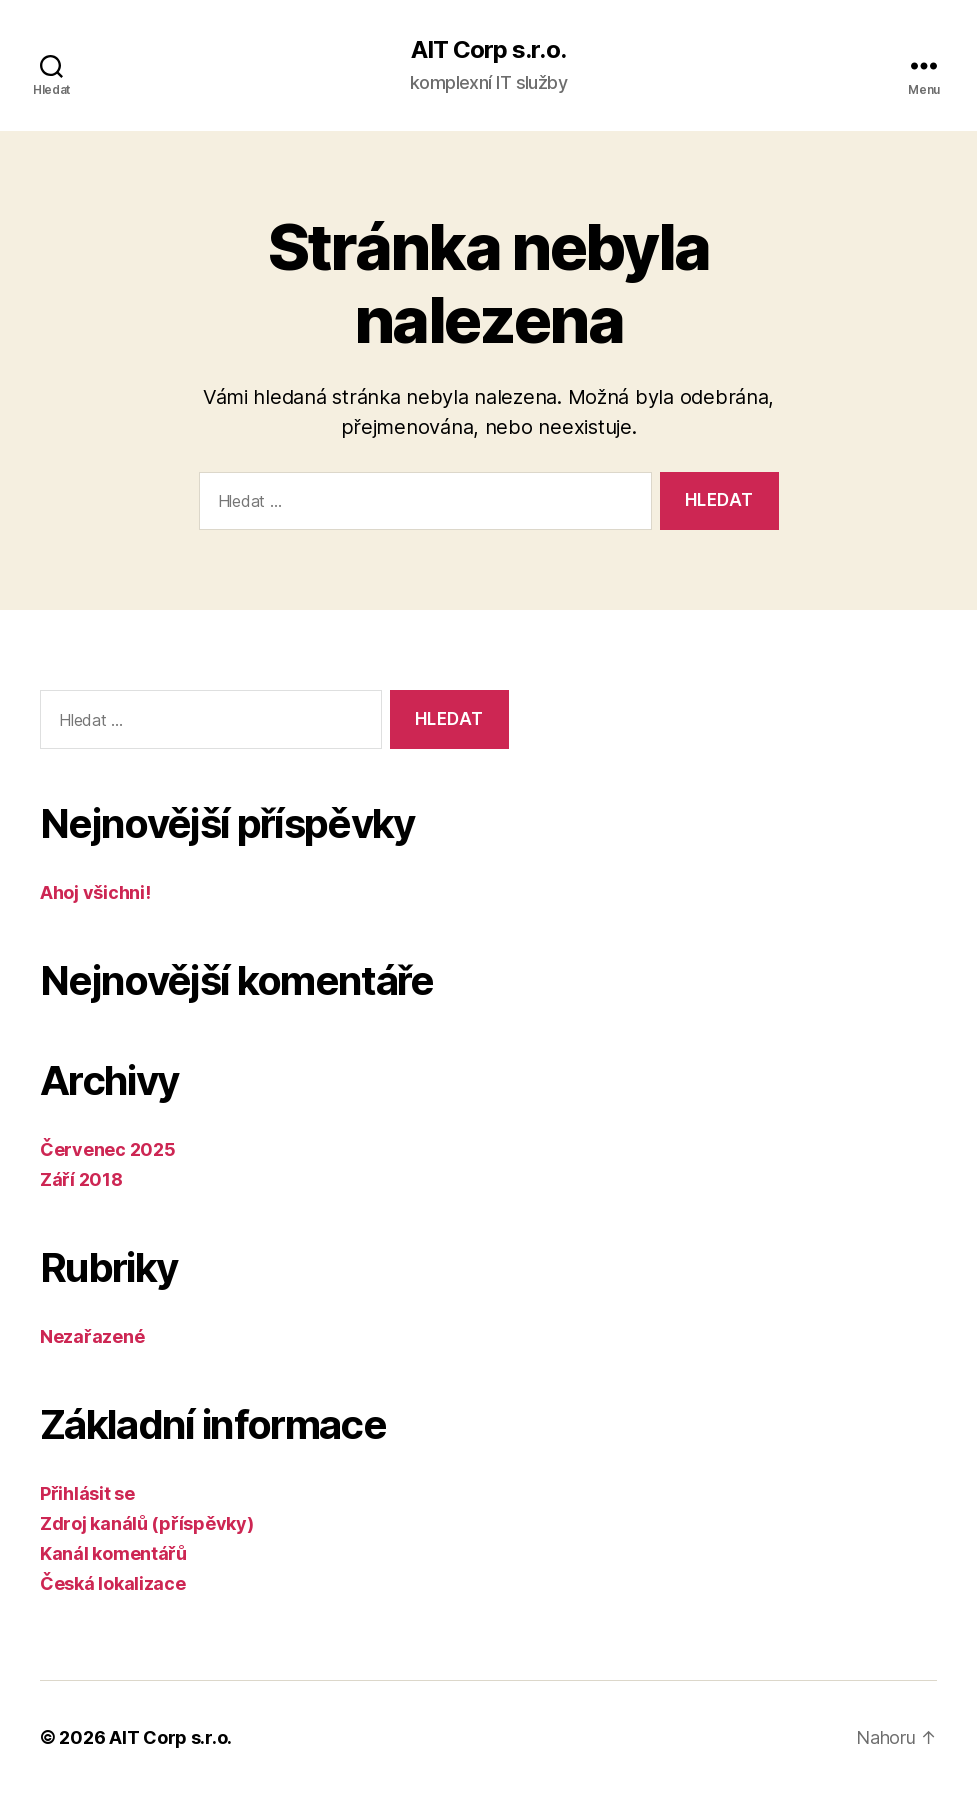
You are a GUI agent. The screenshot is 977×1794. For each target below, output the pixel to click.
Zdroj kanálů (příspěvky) (147, 1523)
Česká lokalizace (113, 1583)
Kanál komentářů (113, 1553)
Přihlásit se (87, 1493)
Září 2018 (81, 1179)
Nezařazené (92, 1336)
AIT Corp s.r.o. (488, 50)
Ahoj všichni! (95, 892)
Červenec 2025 (108, 1149)
